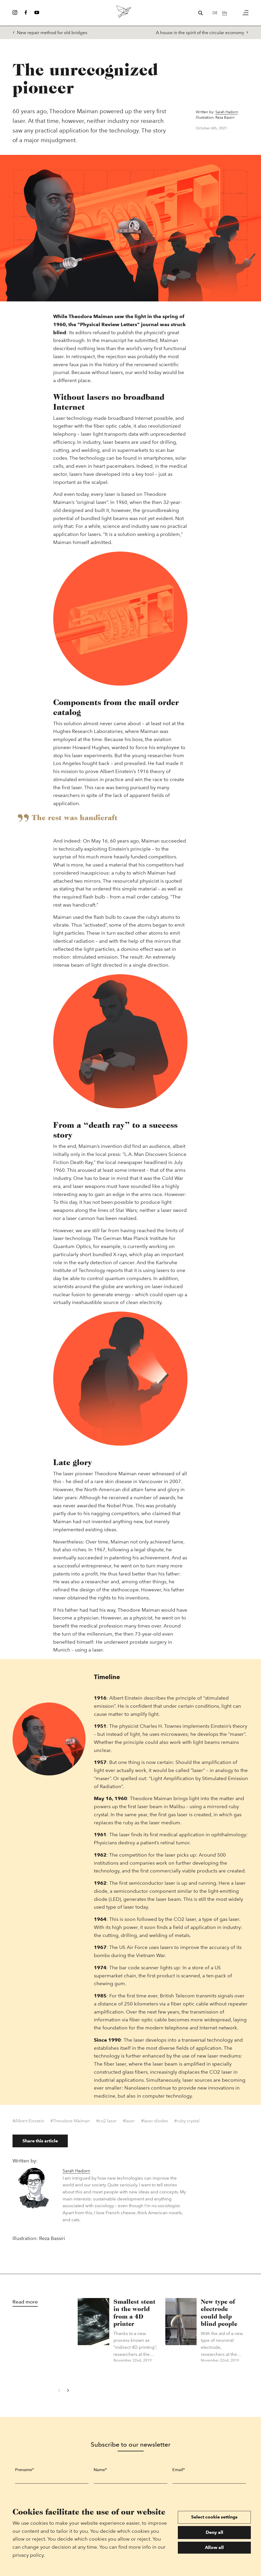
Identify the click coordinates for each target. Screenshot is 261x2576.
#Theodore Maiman (70, 2123)
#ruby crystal (186, 2123)
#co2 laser (106, 2123)
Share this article (40, 2143)
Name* (100, 2472)
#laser (129, 2123)
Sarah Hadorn (226, 113)
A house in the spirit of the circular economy (202, 32)
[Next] (67, 2392)
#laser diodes (154, 2123)
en (224, 13)
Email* (178, 2472)
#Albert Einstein (28, 2123)
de (215, 13)
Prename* (24, 2472)
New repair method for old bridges (50, 32)
